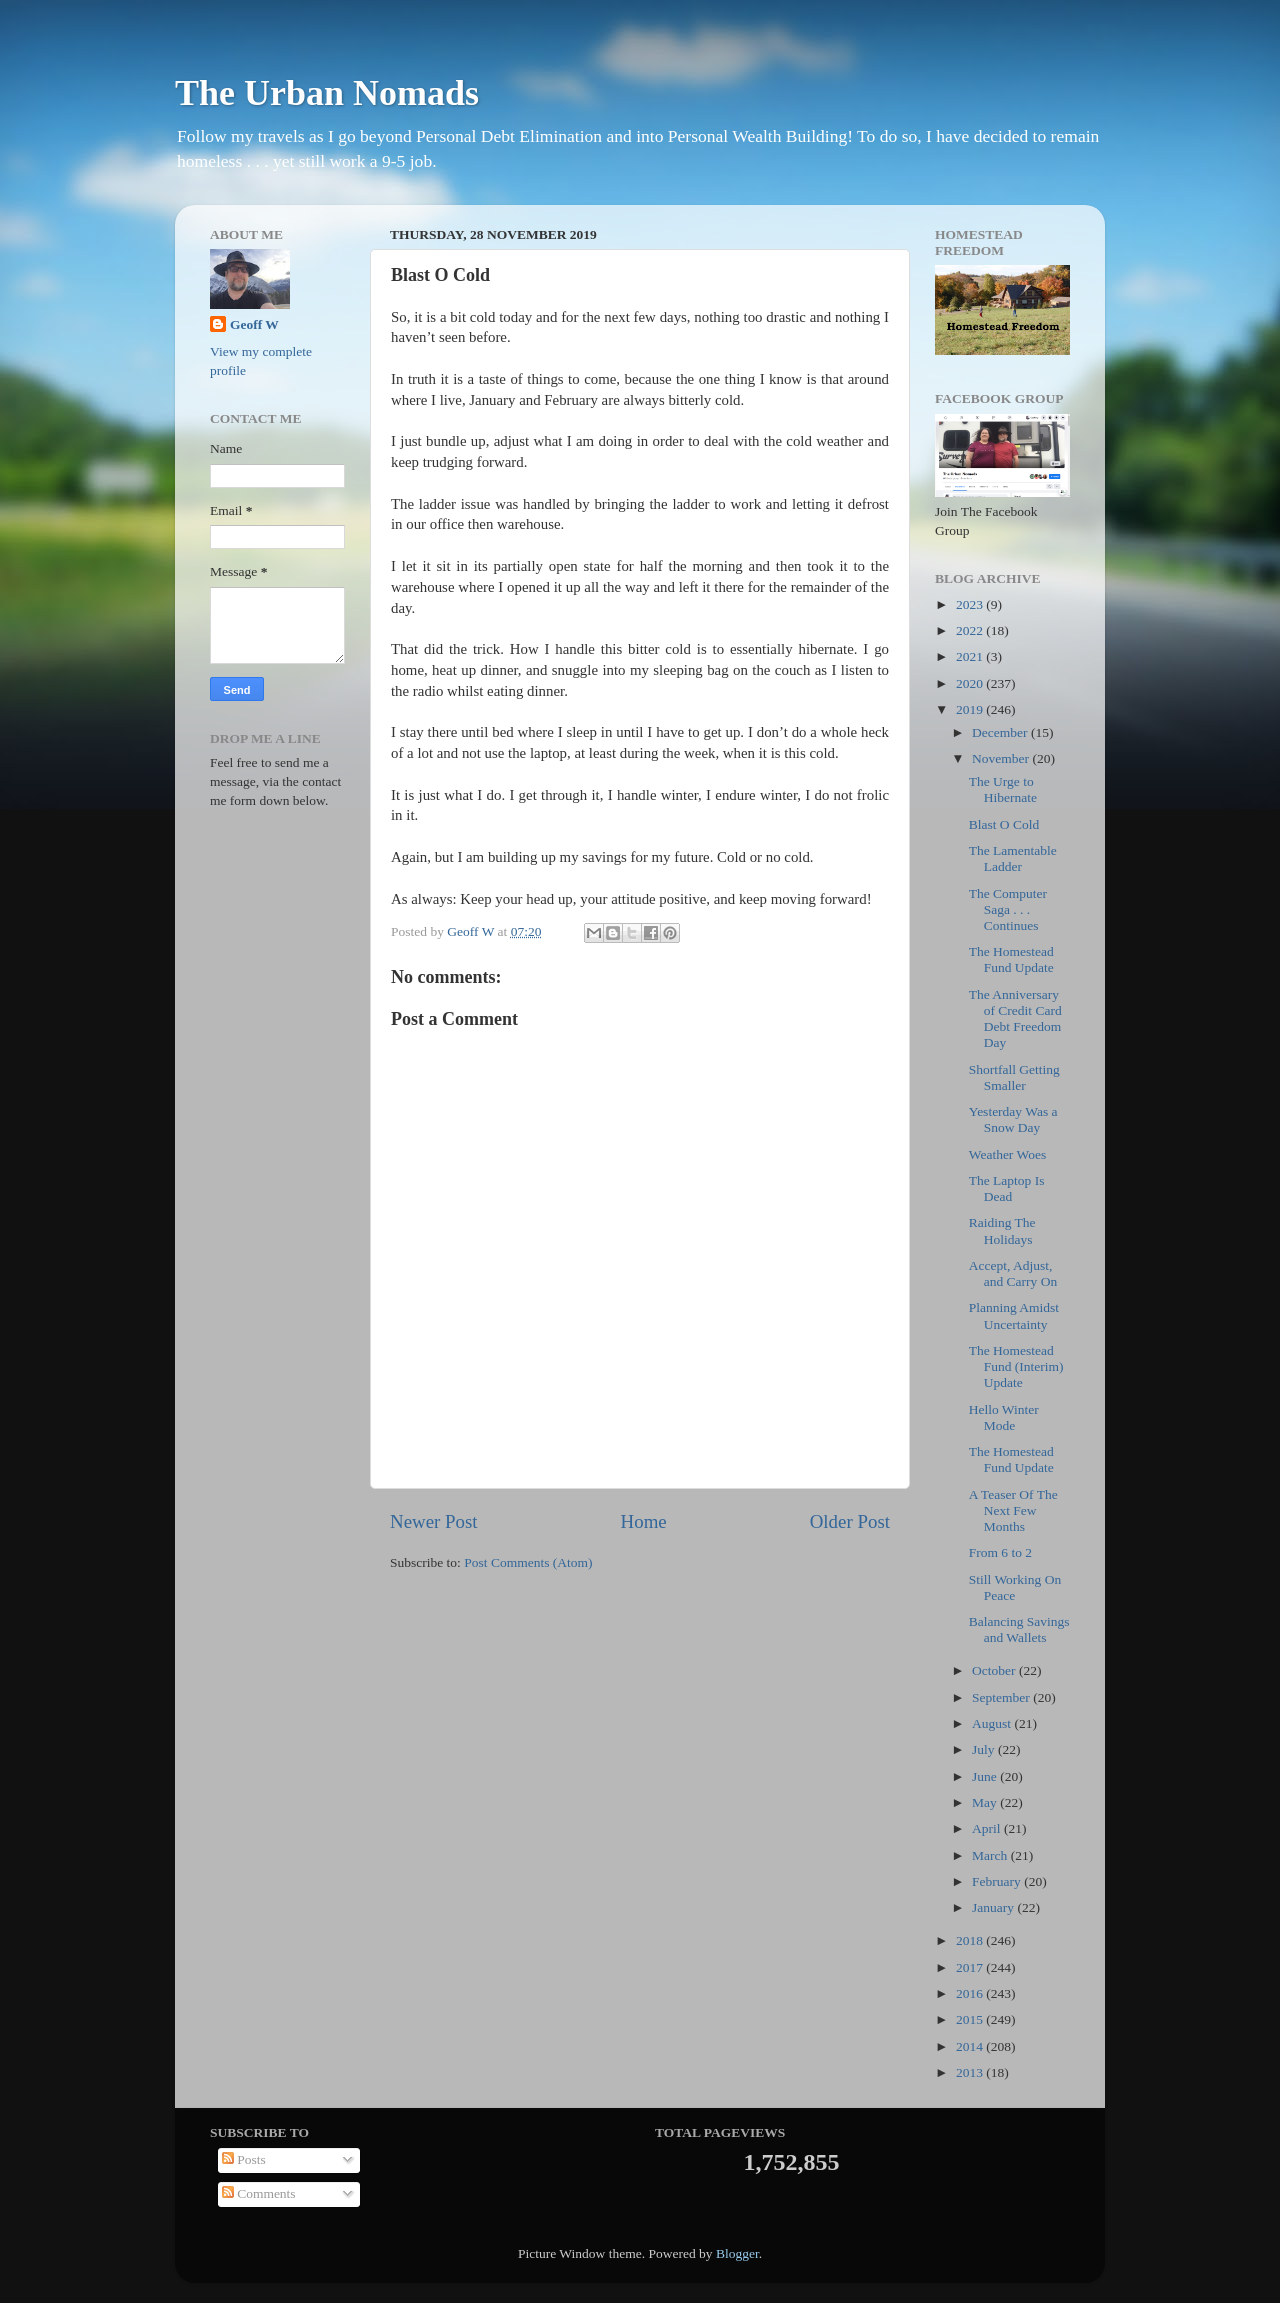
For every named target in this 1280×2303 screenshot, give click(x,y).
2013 (971, 2072)
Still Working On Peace (1015, 1587)
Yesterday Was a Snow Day (1013, 1119)
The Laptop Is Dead (1007, 1188)
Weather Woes (1007, 1154)
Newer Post (434, 1521)
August (993, 1723)
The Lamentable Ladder (1013, 858)
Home (644, 1521)
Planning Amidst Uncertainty (1014, 1315)
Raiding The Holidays (1002, 1230)
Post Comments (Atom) (528, 1562)
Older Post (850, 1521)
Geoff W (254, 324)
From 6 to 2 (1000, 1552)
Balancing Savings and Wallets (1019, 1629)
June (986, 1776)
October (995, 1670)
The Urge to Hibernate (1003, 789)
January (994, 1907)
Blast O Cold (1004, 824)
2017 (971, 1967)
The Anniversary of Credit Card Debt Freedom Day (1015, 1019)
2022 (971, 630)
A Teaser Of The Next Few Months (1013, 1510)
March (991, 1855)
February (998, 1881)
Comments (259, 2193)
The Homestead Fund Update (1011, 959)
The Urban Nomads (327, 93)
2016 (971, 1993)
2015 (971, 2019)
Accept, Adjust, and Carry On (1013, 1273)
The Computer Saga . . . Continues (1008, 909)
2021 (971, 656)
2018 (971, 1940)
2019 (971, 709)
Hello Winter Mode (1004, 1417)
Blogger (737, 2253)
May (986, 1802)
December (1001, 732)
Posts (244, 2159)
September (1002, 1697)
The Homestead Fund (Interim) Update (1016, 1366)
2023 (971, 604)
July (985, 1749)
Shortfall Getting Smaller (1014, 1077)
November (1002, 758)
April (988, 1828)
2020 (971, 683)
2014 (971, 2046)
